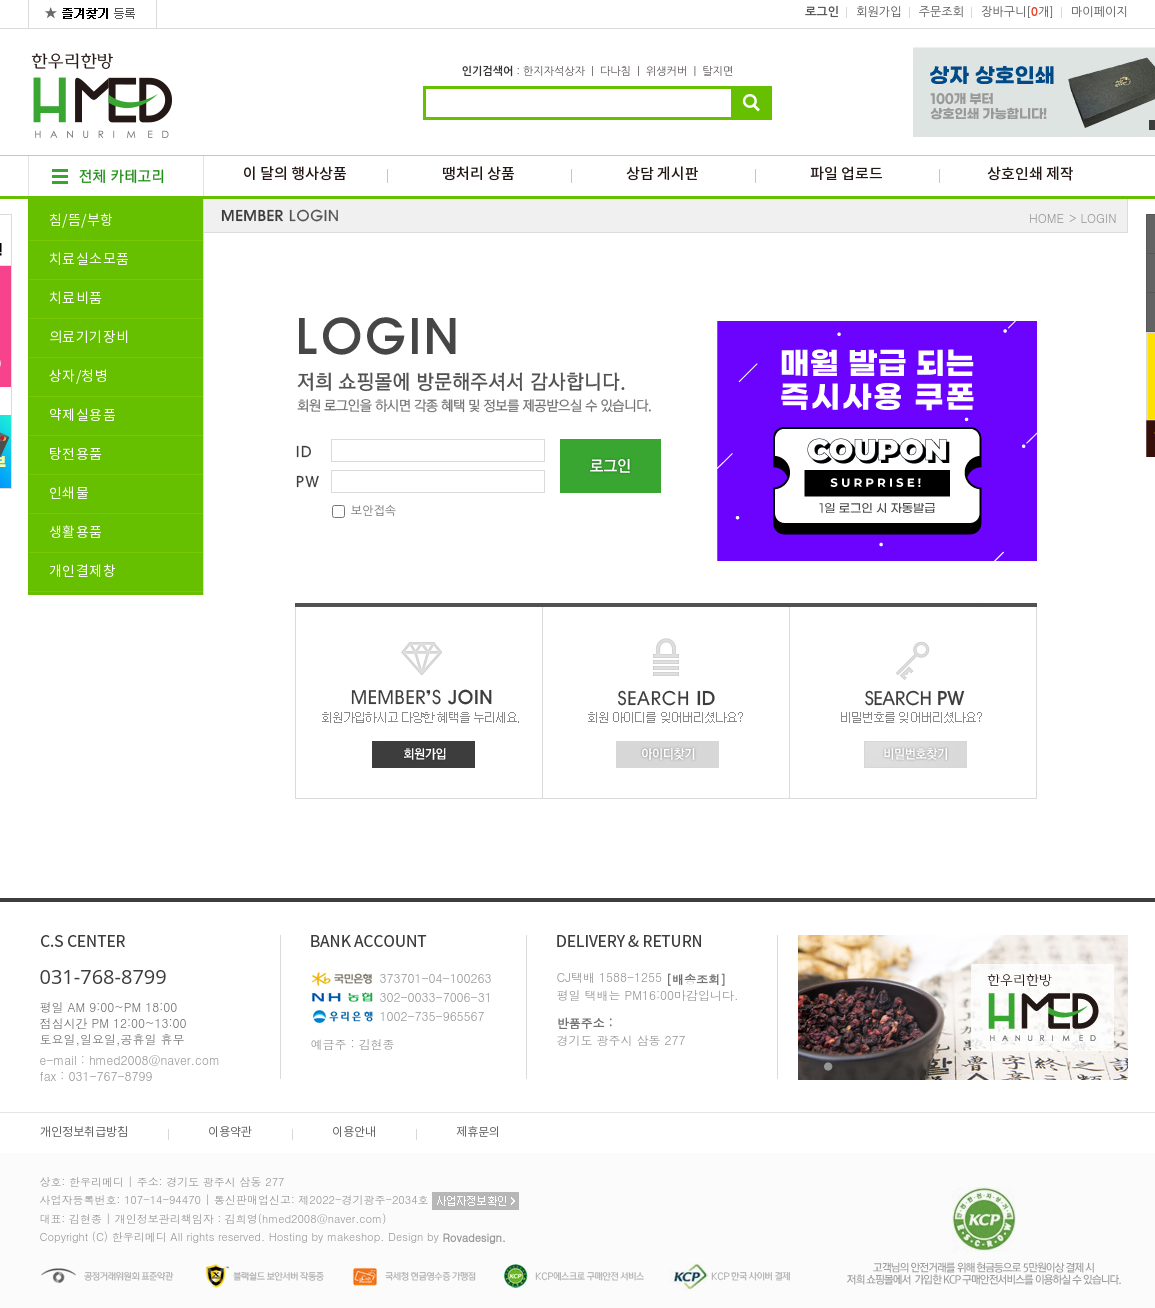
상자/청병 (79, 377)
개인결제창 (83, 572)
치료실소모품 (89, 260)
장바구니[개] (1017, 12)
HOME (1046, 217)
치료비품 (76, 299)
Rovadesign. (474, 1237)
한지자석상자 (554, 71)
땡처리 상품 (478, 174)
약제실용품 (83, 416)
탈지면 (717, 71)
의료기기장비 (89, 338)
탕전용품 (76, 455)
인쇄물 (69, 494)
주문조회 (941, 12)
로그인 (822, 12)
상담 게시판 (662, 174)
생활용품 (76, 533)
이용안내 (354, 1132)
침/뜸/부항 (81, 221)
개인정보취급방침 (84, 1132)
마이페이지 (1099, 12)
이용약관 (230, 1132)
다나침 (615, 71)
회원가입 (878, 12)
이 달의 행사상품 (295, 174)
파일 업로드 (846, 174)
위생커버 (666, 71)
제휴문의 (478, 1132)
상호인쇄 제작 (1030, 174)
